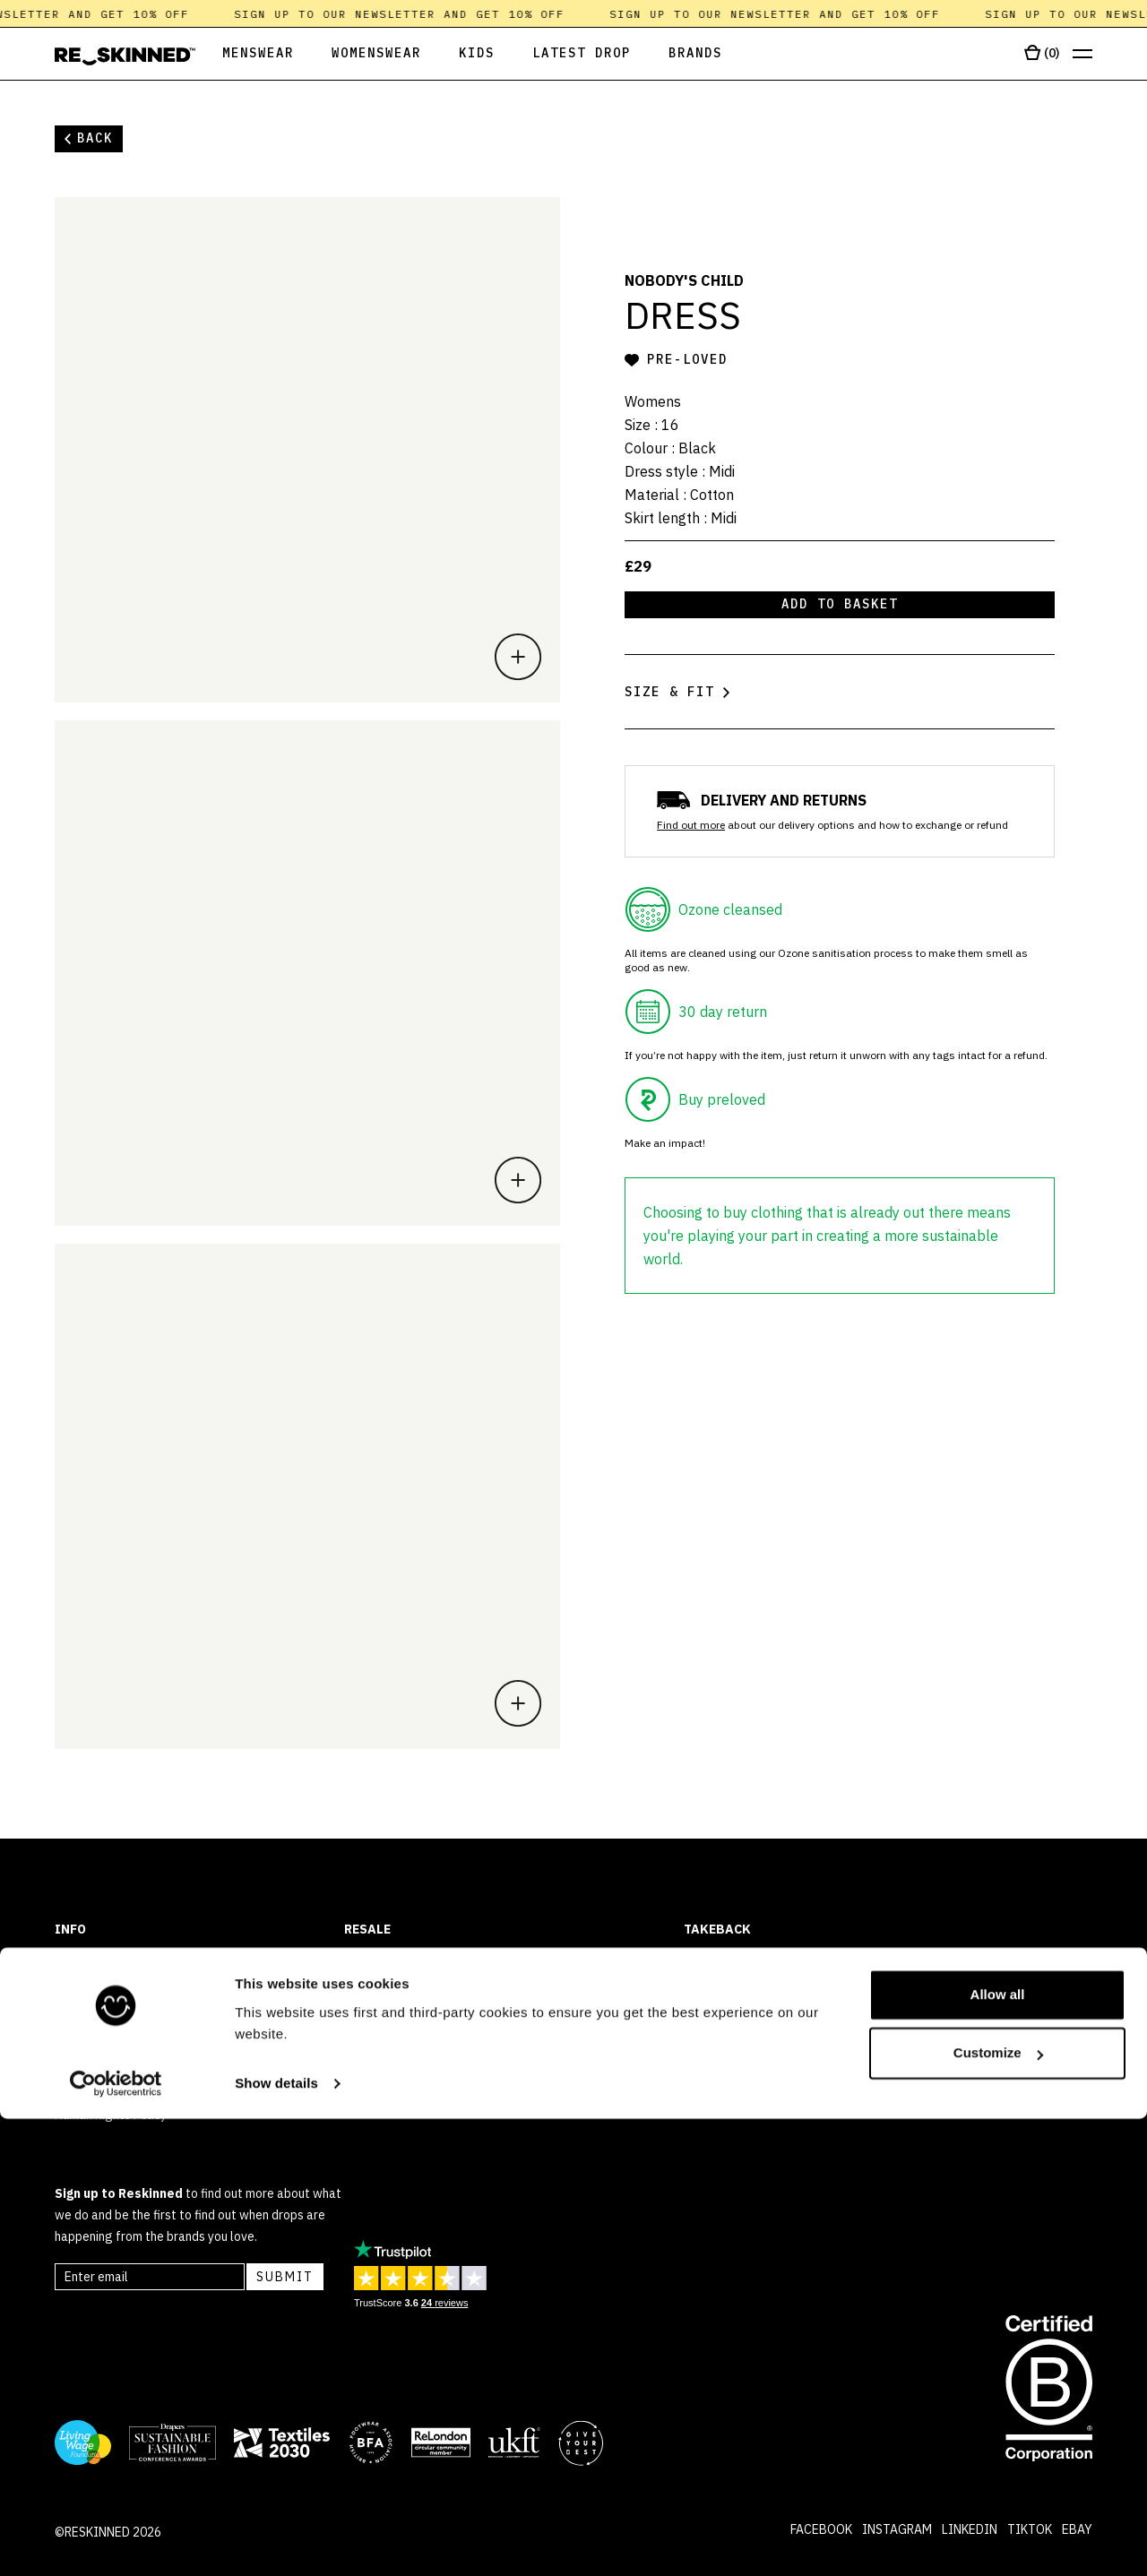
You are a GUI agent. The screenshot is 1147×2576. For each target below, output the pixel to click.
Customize (998, 2510)
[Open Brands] (695, 54)
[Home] (125, 56)
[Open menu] (1082, 54)
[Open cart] (1041, 54)
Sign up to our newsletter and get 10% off (412, 14)
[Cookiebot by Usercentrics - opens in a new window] (116, 2541)
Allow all (997, 2452)
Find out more (691, 824)
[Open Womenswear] (376, 54)
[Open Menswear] (245, 54)
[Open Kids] (476, 54)
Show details (276, 2540)
